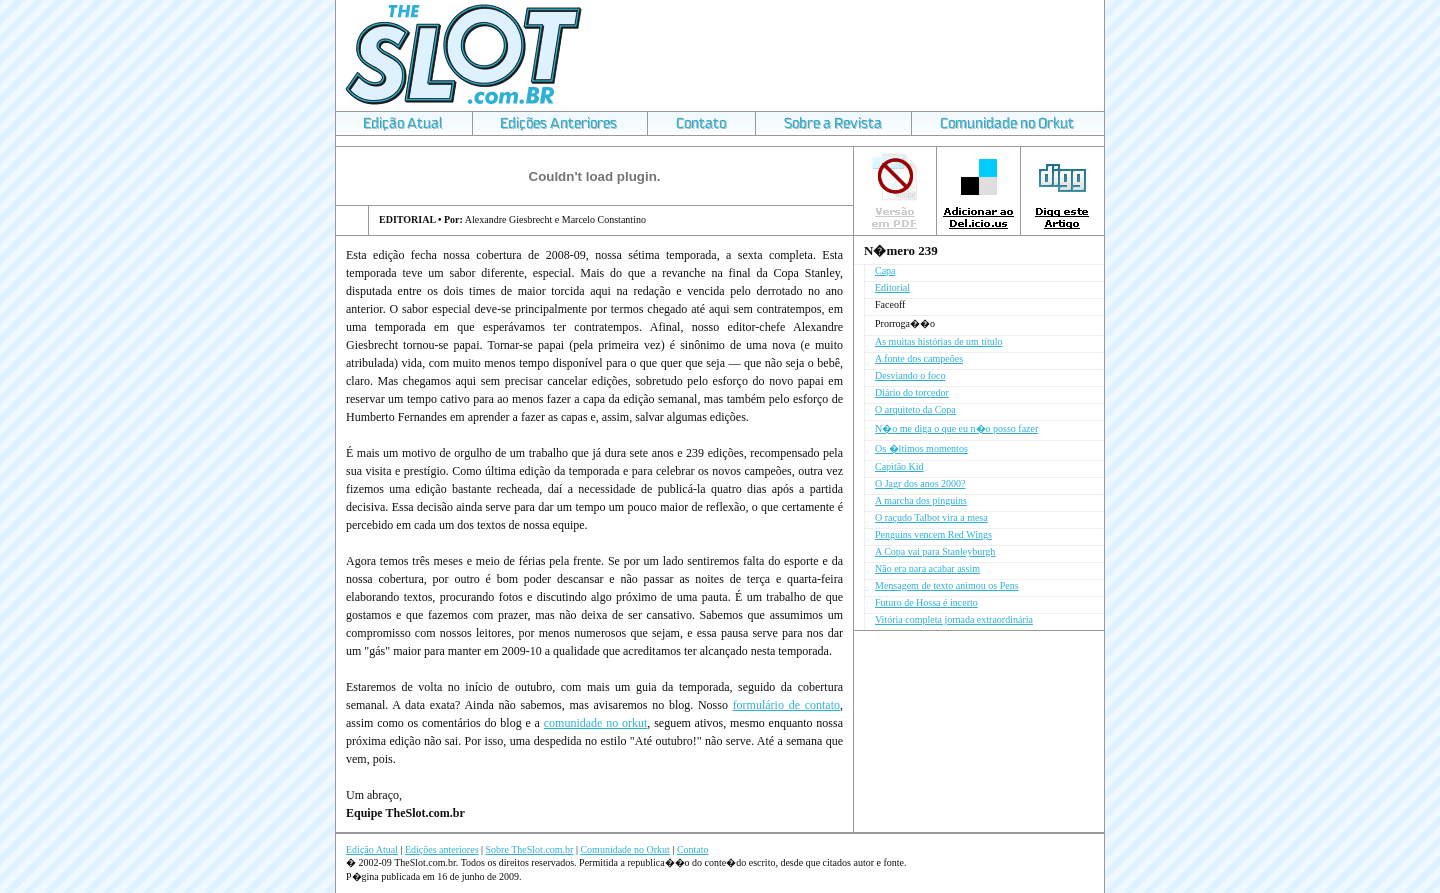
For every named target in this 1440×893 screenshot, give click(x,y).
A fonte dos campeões (919, 358)
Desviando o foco (910, 375)
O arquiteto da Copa (915, 409)
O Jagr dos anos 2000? (920, 483)
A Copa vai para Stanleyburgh (935, 551)
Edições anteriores (442, 849)
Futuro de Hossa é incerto (926, 602)
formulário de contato (786, 705)
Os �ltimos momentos (921, 448)
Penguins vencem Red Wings (933, 534)
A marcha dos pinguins (921, 500)
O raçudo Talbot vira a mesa (931, 517)
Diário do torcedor (912, 392)
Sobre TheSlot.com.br (530, 849)
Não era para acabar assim (927, 568)
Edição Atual (372, 849)
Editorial (892, 287)
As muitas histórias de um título (939, 341)
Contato (693, 849)
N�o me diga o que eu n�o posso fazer (956, 428)
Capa (885, 270)
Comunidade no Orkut (624, 849)
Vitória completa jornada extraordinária (954, 619)
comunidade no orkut (596, 723)
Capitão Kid (899, 466)
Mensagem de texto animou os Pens (947, 585)
